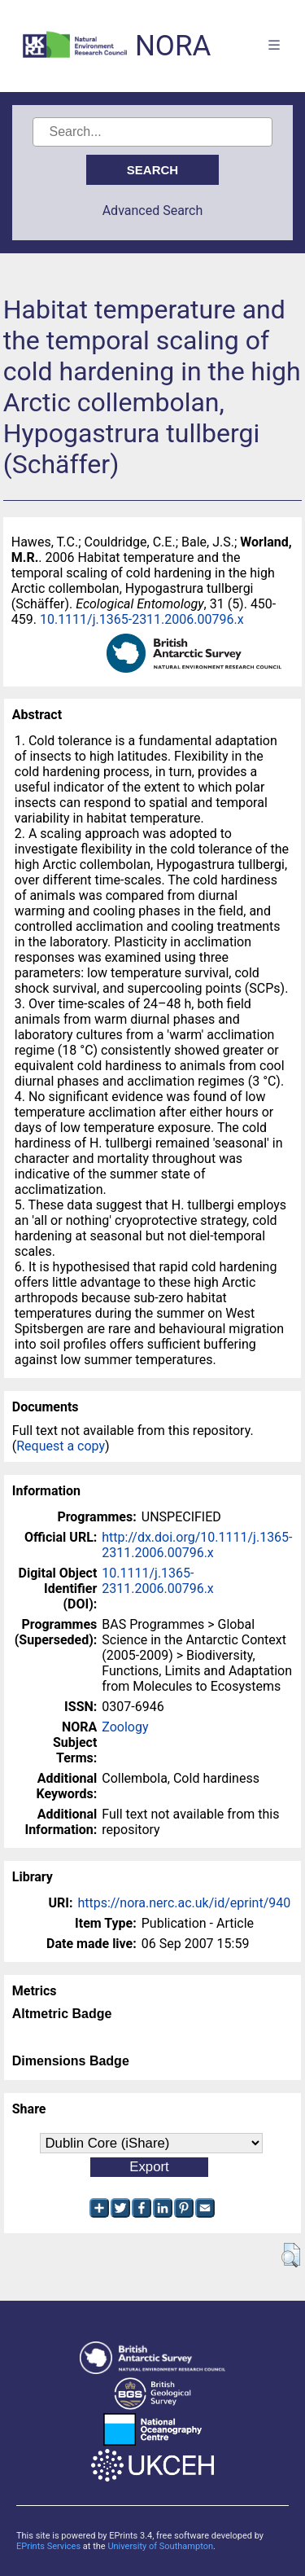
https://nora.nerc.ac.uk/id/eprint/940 (183, 1903)
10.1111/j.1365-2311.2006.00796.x (142, 619)
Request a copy (60, 1446)
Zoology (125, 1727)
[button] (290, 2255)
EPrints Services (48, 2546)
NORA (173, 46)
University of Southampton (160, 2546)
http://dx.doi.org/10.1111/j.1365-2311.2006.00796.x (197, 1544)
